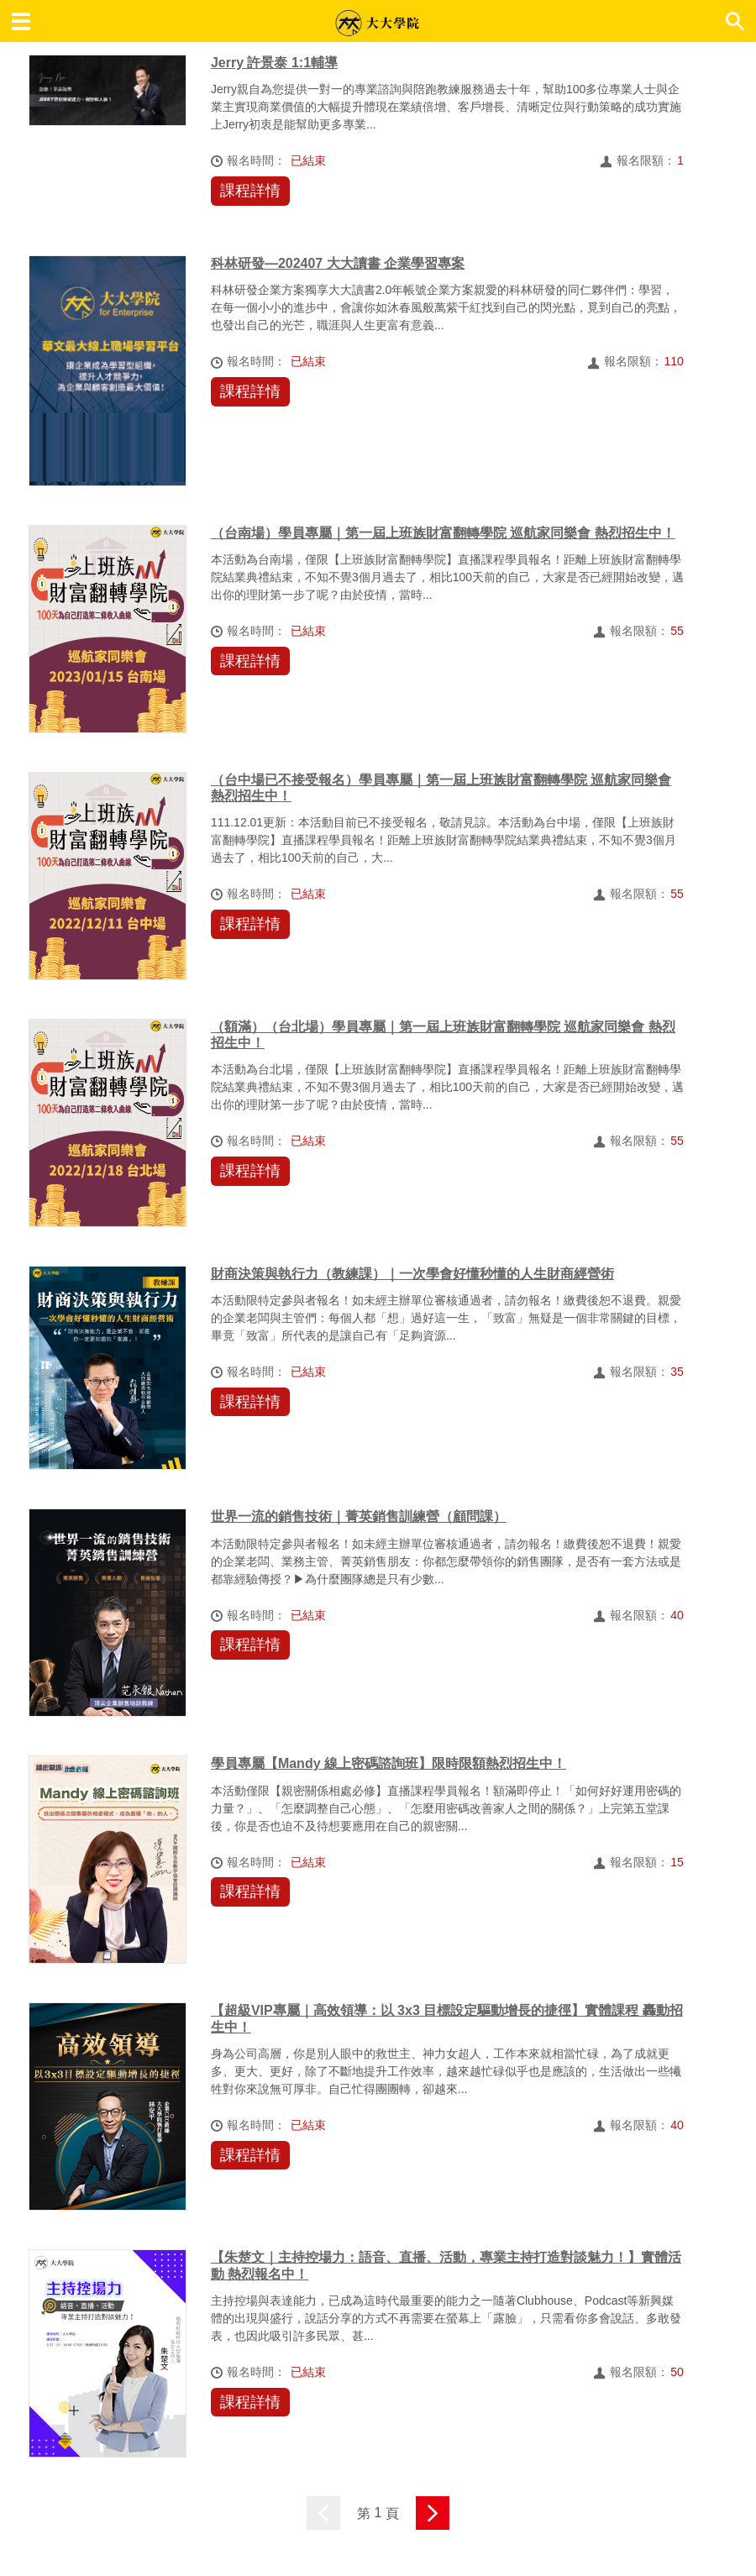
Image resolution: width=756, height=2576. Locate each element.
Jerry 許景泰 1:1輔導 (274, 62)
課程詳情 (250, 190)
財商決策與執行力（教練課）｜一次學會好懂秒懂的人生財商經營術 (412, 1274)
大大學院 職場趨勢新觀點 (377, 23)
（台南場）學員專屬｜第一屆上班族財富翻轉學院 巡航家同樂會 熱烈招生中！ (443, 533)
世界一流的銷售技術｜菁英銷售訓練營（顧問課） (359, 1516)
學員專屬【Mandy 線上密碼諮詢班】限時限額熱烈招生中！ (388, 1763)
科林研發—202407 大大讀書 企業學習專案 (338, 263)
